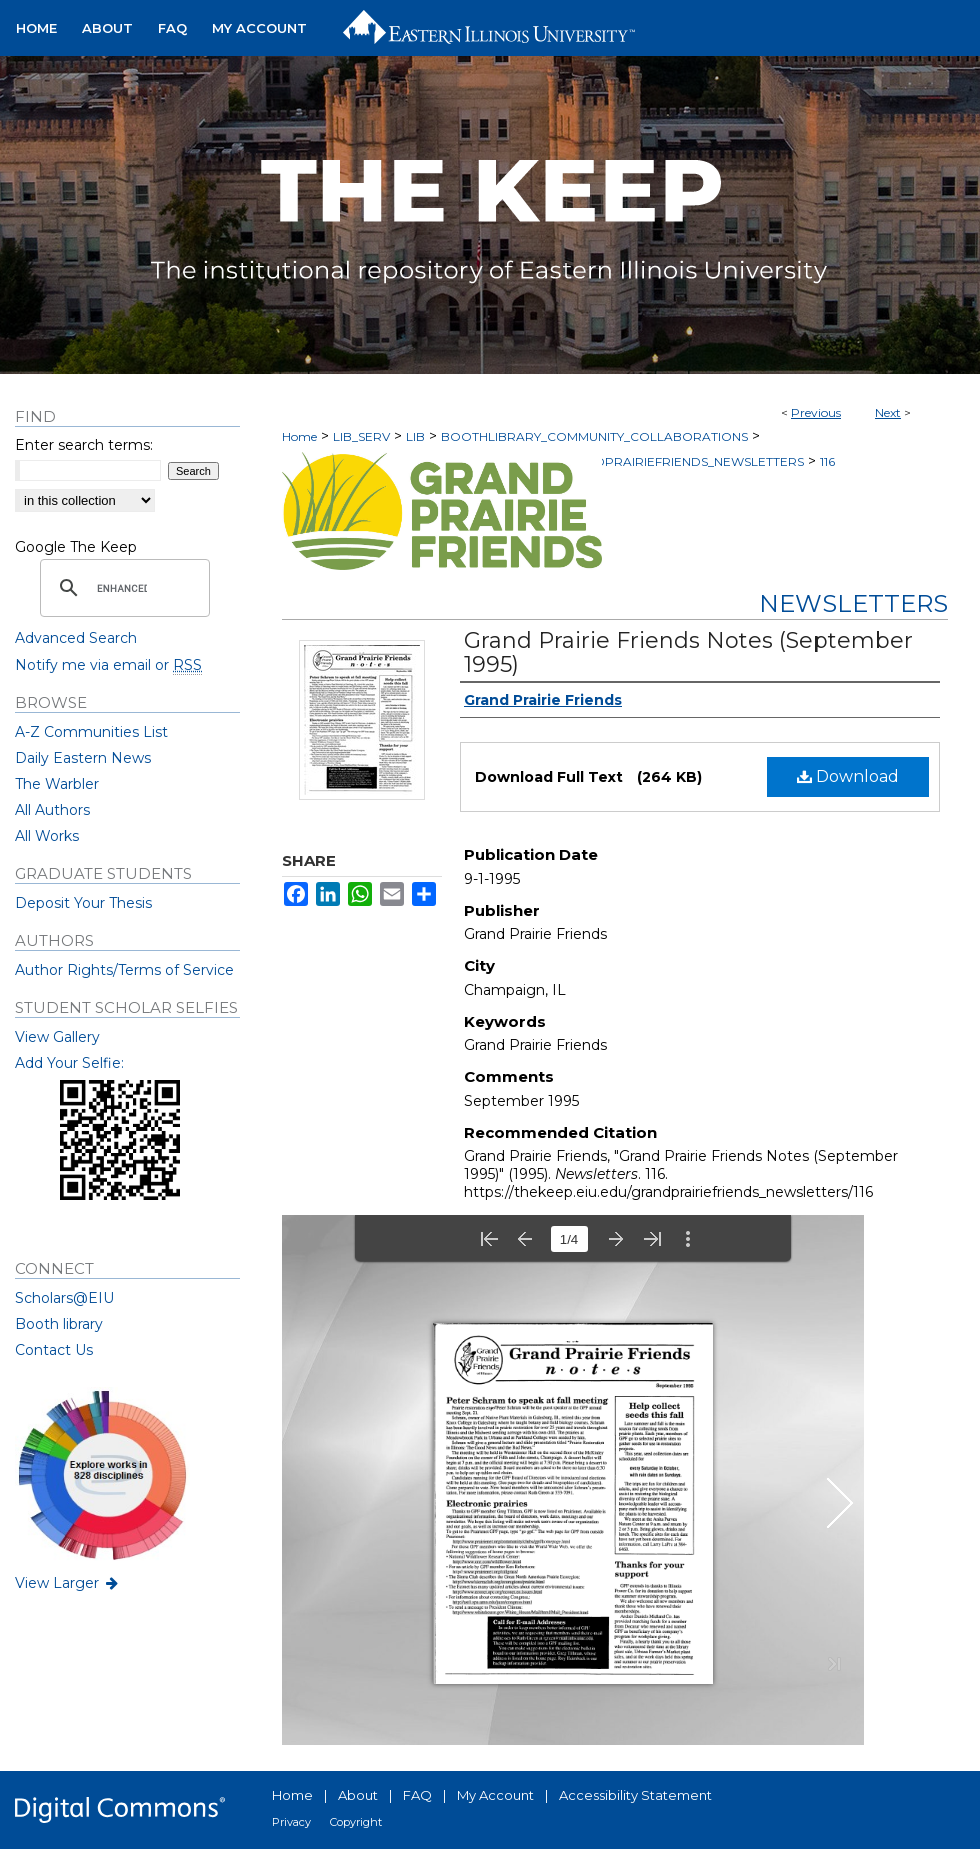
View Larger (68, 1583)
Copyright (356, 1822)
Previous (816, 412)
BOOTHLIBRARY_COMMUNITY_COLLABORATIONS (594, 436)
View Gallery (57, 1037)
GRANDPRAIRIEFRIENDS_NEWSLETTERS (681, 461)
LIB (415, 436)
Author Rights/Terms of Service (124, 970)
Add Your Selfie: (69, 1063)
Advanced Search (76, 638)
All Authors (52, 810)
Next (888, 412)
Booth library (59, 1324)
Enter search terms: (84, 445)
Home (299, 436)
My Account (495, 1795)
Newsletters (853, 603)
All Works (47, 836)
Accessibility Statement (635, 1795)
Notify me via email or (108, 665)
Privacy (291, 1822)
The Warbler (57, 784)
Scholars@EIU (64, 1298)
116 (827, 461)
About (358, 1795)
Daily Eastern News (83, 758)
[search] (122, 588)
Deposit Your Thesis (83, 903)
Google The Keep (76, 547)
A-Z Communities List (91, 732)
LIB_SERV (361, 436)
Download (848, 776)
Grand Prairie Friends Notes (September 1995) (688, 652)
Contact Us (54, 1350)
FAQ (417, 1795)
